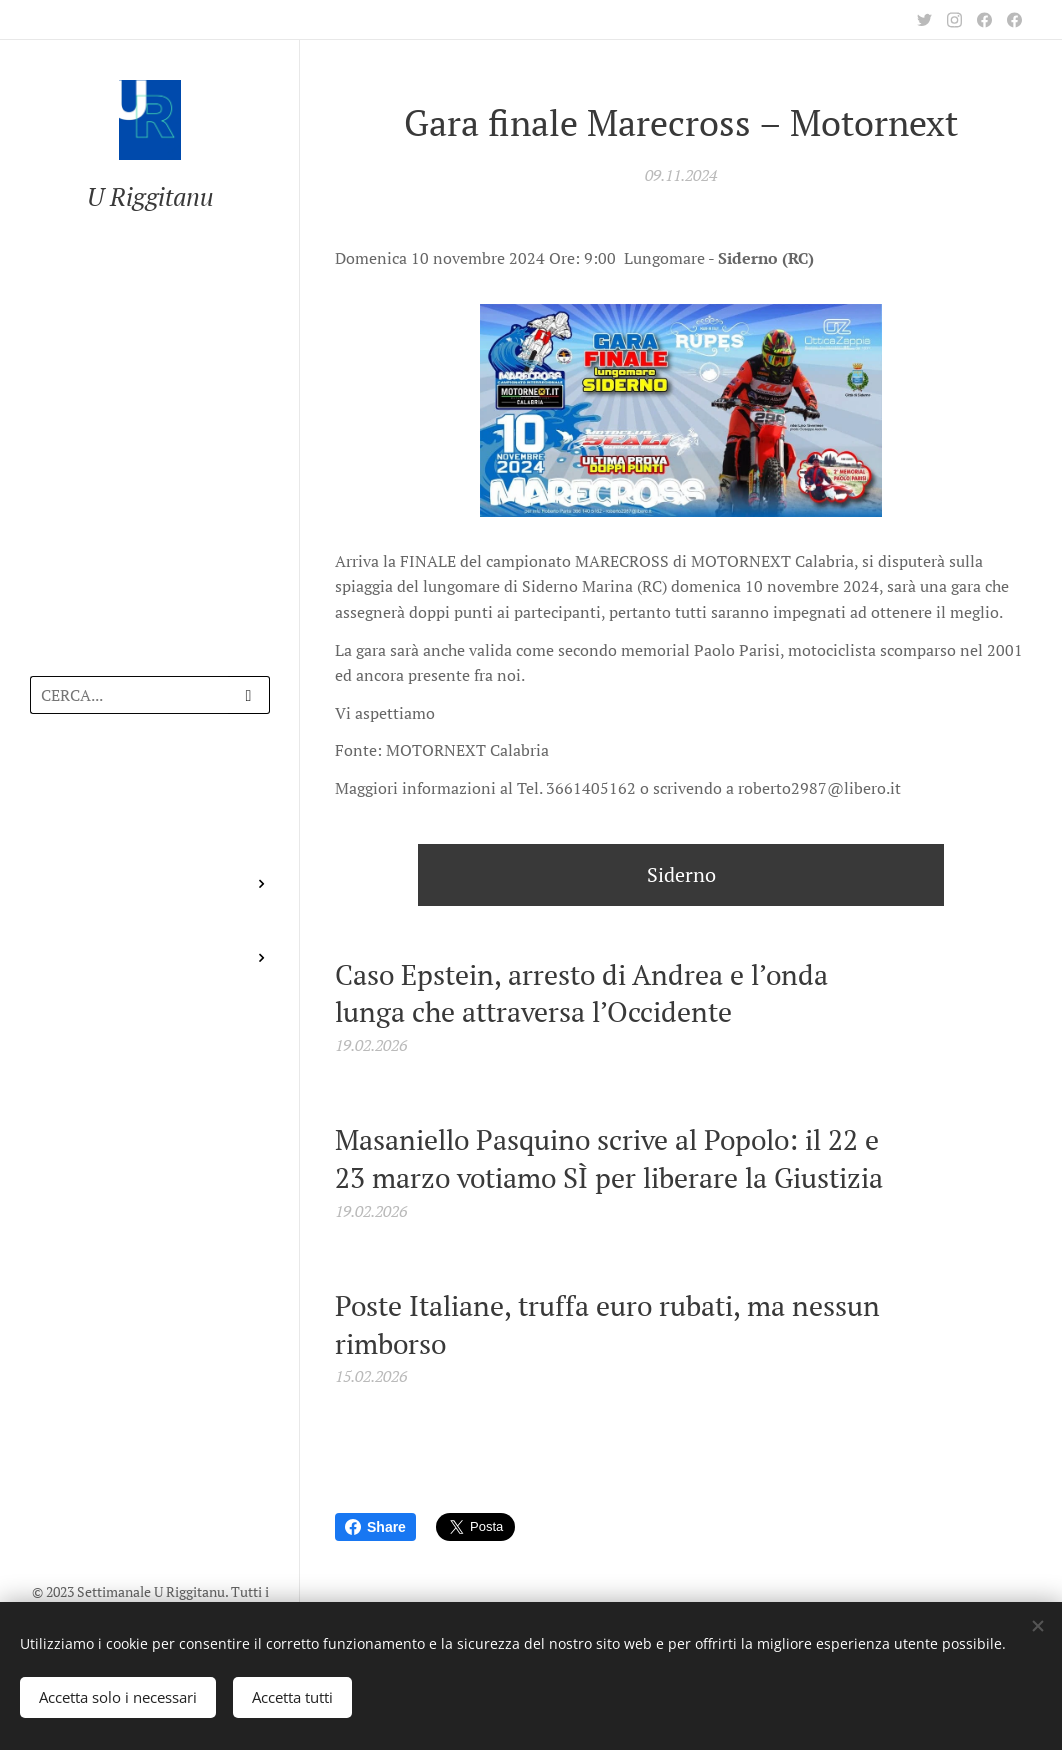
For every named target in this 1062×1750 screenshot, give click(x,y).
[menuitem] (150, 787)
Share (375, 1527)
